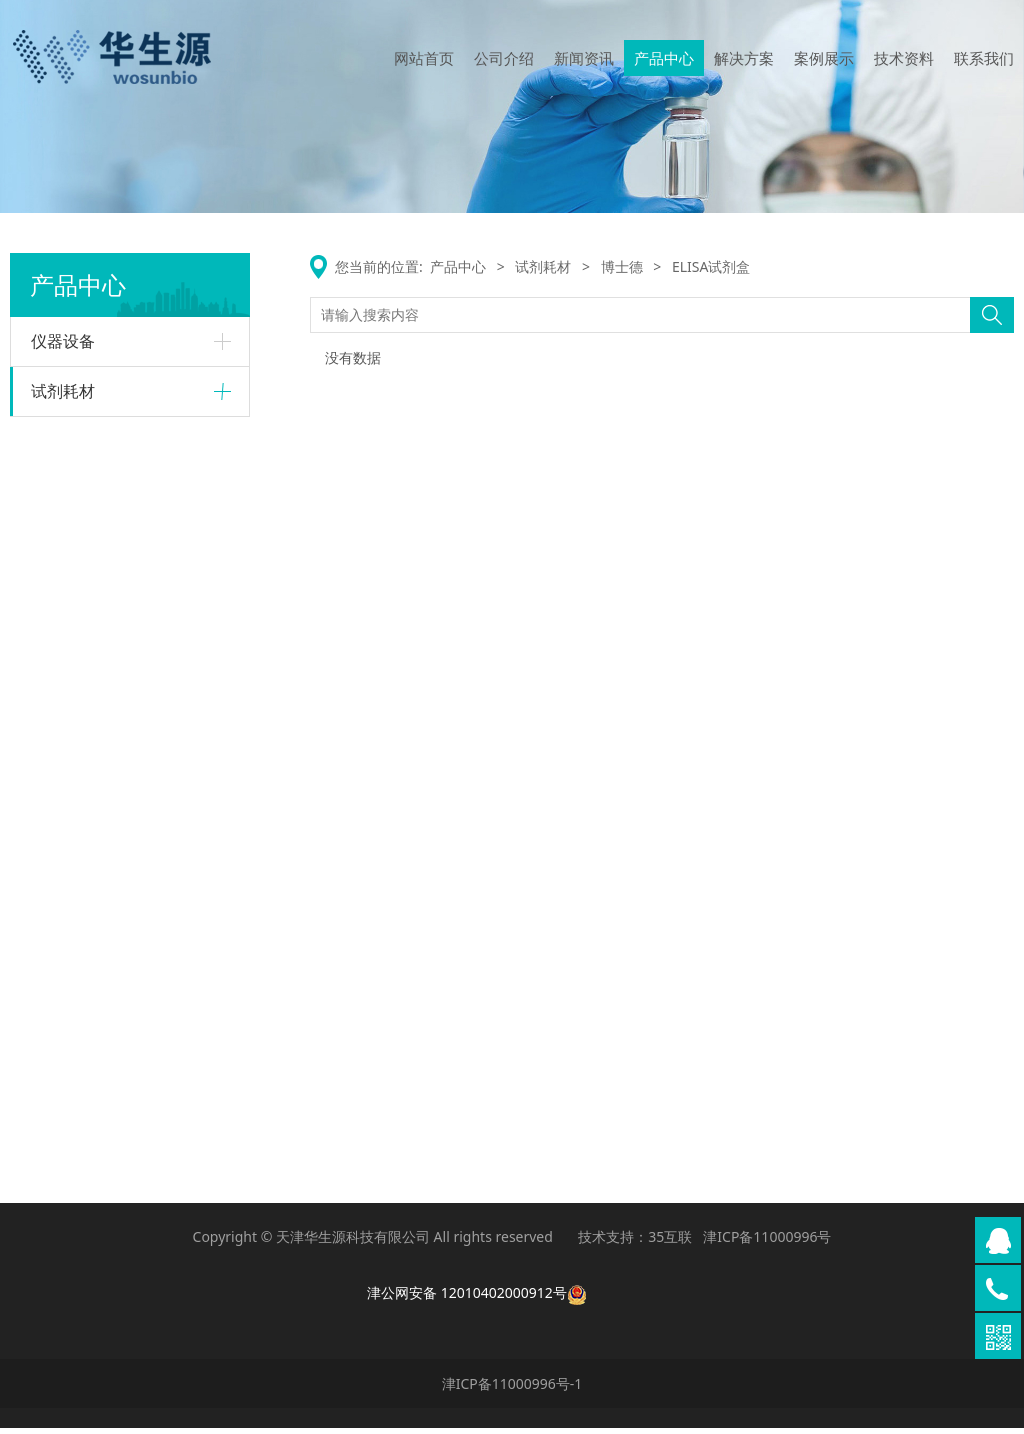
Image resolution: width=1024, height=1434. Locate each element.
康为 (45, 1035)
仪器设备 (63, 341)
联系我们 (984, 58)
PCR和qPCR (83, 1106)
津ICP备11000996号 (767, 1243)
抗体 (63, 902)
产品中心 (664, 58)
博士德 (52, 863)
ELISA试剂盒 (84, 514)
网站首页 (424, 58)
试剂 (63, 654)
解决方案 (744, 58)
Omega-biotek (78, 755)
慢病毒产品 (81, 686)
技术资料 (904, 58)
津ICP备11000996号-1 (512, 1389)
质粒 (63, 622)
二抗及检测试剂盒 (99, 966)
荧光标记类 (81, 717)
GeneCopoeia (75, 583)
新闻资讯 (584, 58)
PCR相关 (74, 826)
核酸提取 (75, 794)
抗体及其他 (81, 546)
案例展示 (824, 58)
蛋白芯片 (75, 483)
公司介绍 (504, 58)
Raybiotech (67, 443)
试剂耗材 (63, 391)
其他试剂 (75, 997)
